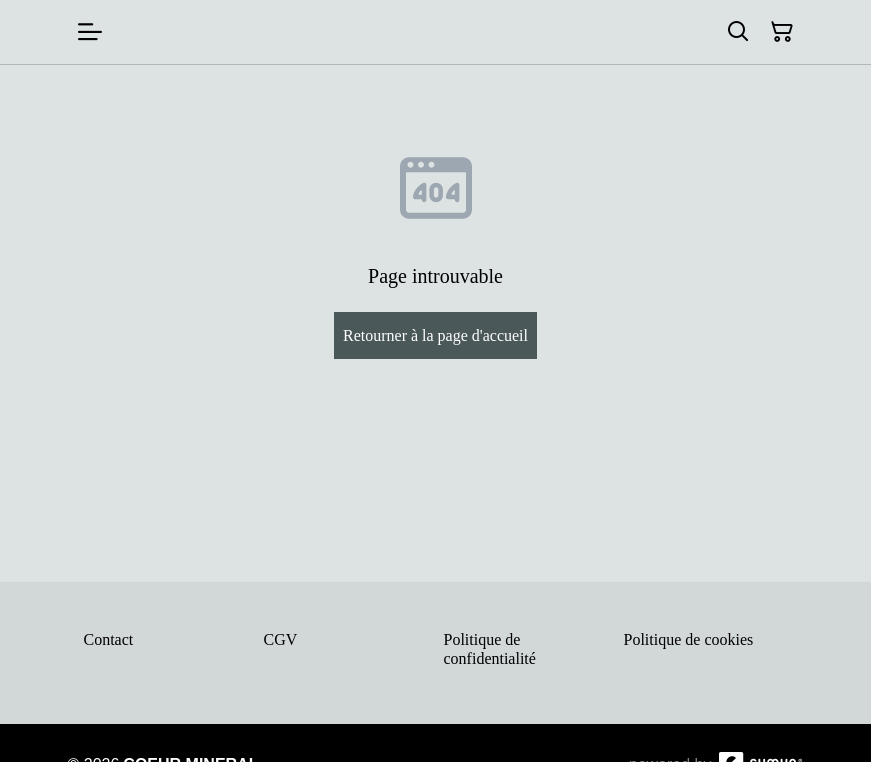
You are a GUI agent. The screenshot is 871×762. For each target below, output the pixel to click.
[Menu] (90, 32)
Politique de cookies (689, 639)
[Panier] (782, 32)
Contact (109, 639)
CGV (281, 639)
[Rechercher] (738, 32)
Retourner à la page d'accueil (435, 335)
